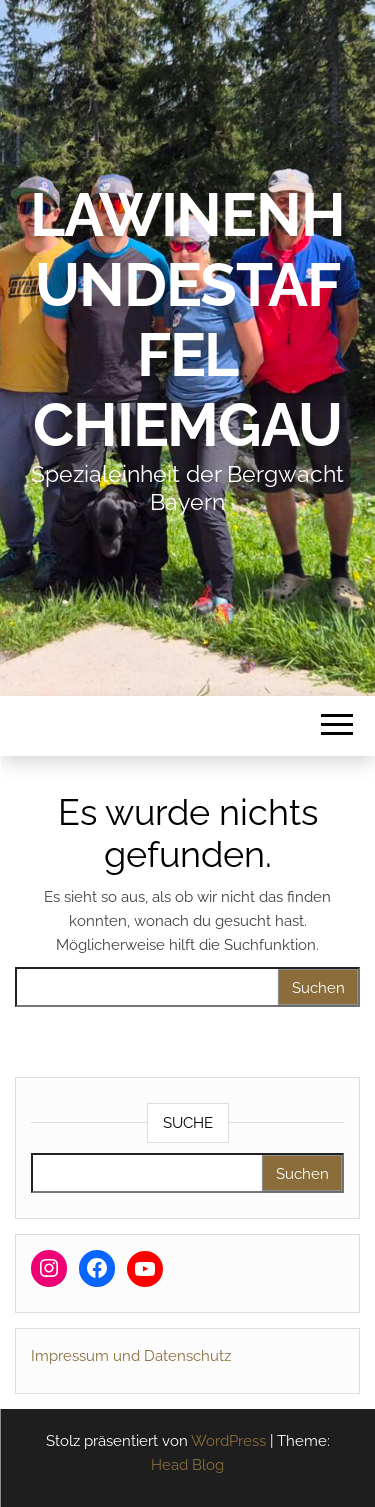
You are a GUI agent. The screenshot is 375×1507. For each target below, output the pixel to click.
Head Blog (187, 1465)
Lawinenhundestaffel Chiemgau (187, 320)
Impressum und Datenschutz (131, 1356)
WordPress (228, 1441)
